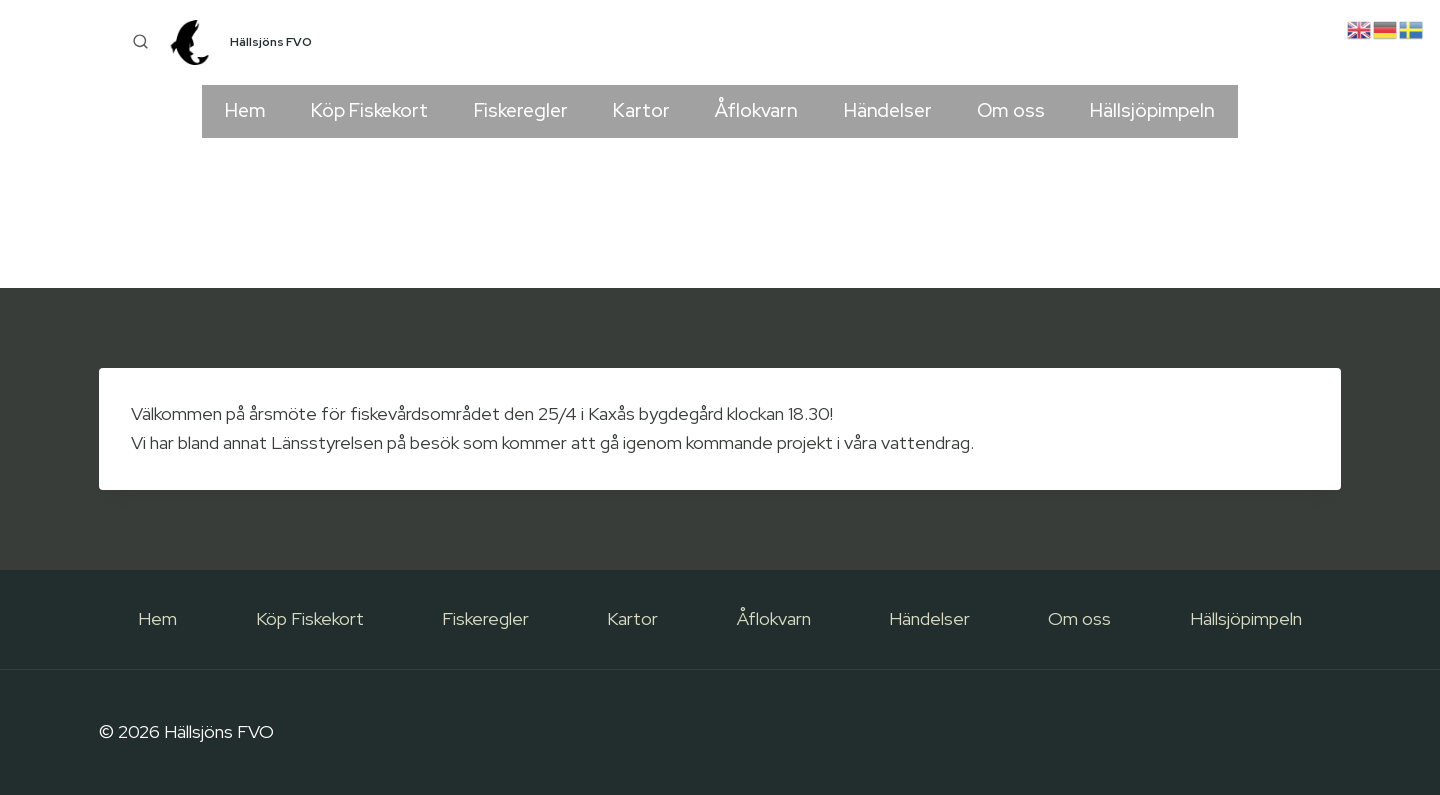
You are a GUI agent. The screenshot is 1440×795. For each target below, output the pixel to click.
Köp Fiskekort (369, 110)
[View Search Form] (140, 43)
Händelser (888, 110)
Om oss (1010, 110)
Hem (245, 110)
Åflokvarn (756, 110)
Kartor (641, 110)
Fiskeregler (521, 110)
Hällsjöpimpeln (1152, 110)
